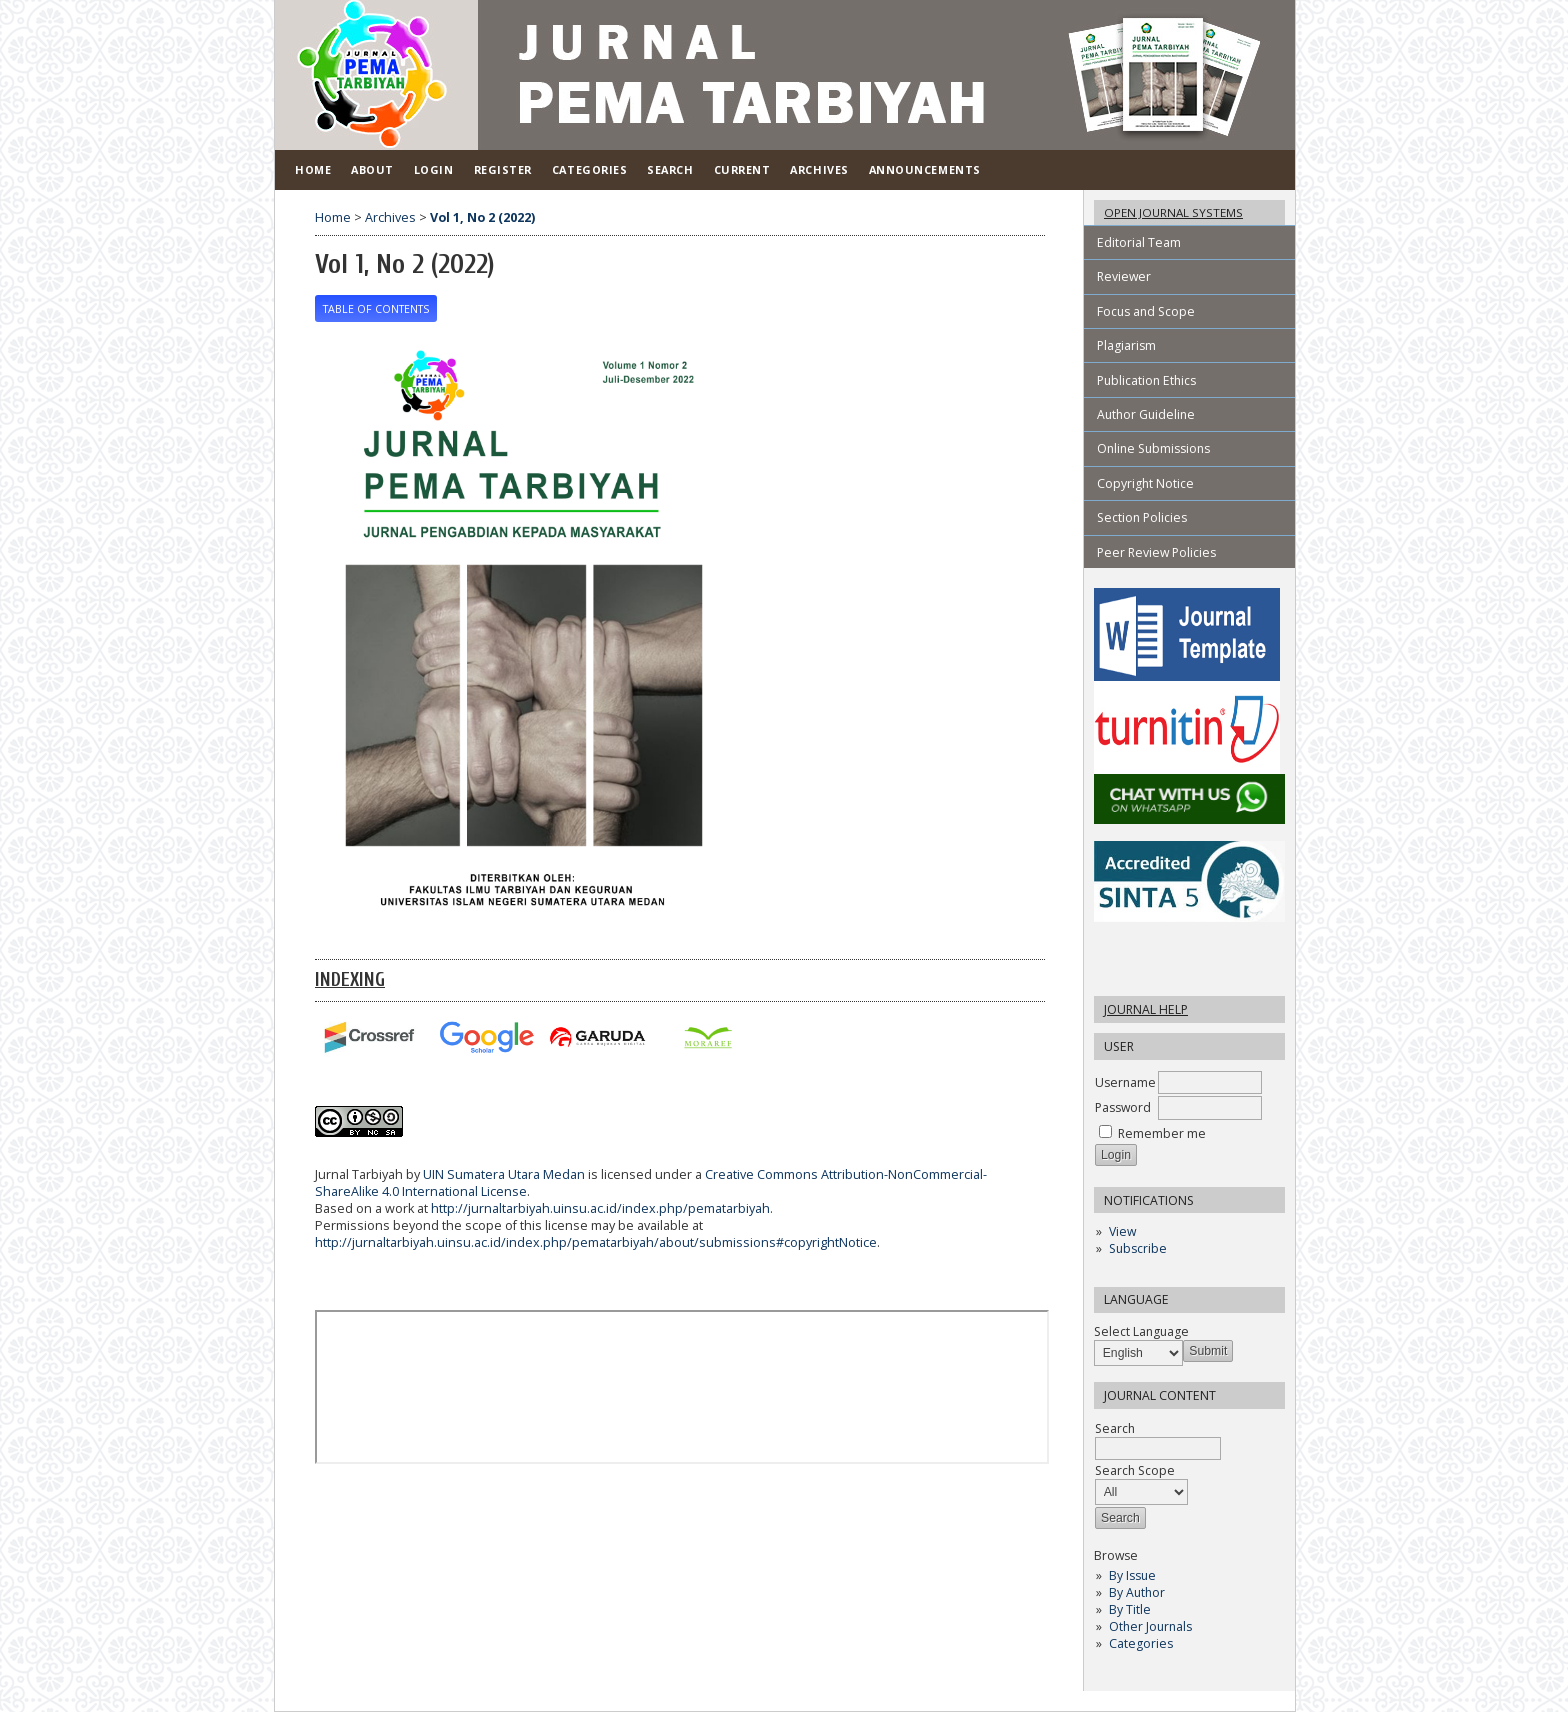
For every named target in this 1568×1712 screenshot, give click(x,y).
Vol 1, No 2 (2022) (482, 217)
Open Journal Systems (1173, 212)
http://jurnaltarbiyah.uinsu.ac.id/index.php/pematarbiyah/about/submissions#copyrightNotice (596, 1242)
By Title (1130, 1609)
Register (503, 169)
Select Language (1141, 1331)
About (372, 169)
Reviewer (1124, 276)
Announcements (925, 169)
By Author (1137, 1592)
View (1122, 1231)
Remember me (1162, 1133)
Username (1125, 1082)
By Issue (1132, 1575)
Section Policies (1142, 517)
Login (434, 169)
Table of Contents (376, 309)
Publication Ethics (1146, 380)
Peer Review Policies (1156, 552)
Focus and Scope (1146, 311)
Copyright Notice (1145, 483)
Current (742, 169)
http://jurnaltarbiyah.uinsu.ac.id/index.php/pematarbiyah (600, 1208)
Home (313, 169)
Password (1123, 1107)
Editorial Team (1139, 242)
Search (670, 169)
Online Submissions (1153, 448)
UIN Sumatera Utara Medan (504, 1174)
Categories (1141, 1643)
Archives (819, 169)
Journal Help (1146, 1009)
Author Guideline (1146, 414)
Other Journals (1150, 1626)
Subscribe (1138, 1248)
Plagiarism (1126, 345)
